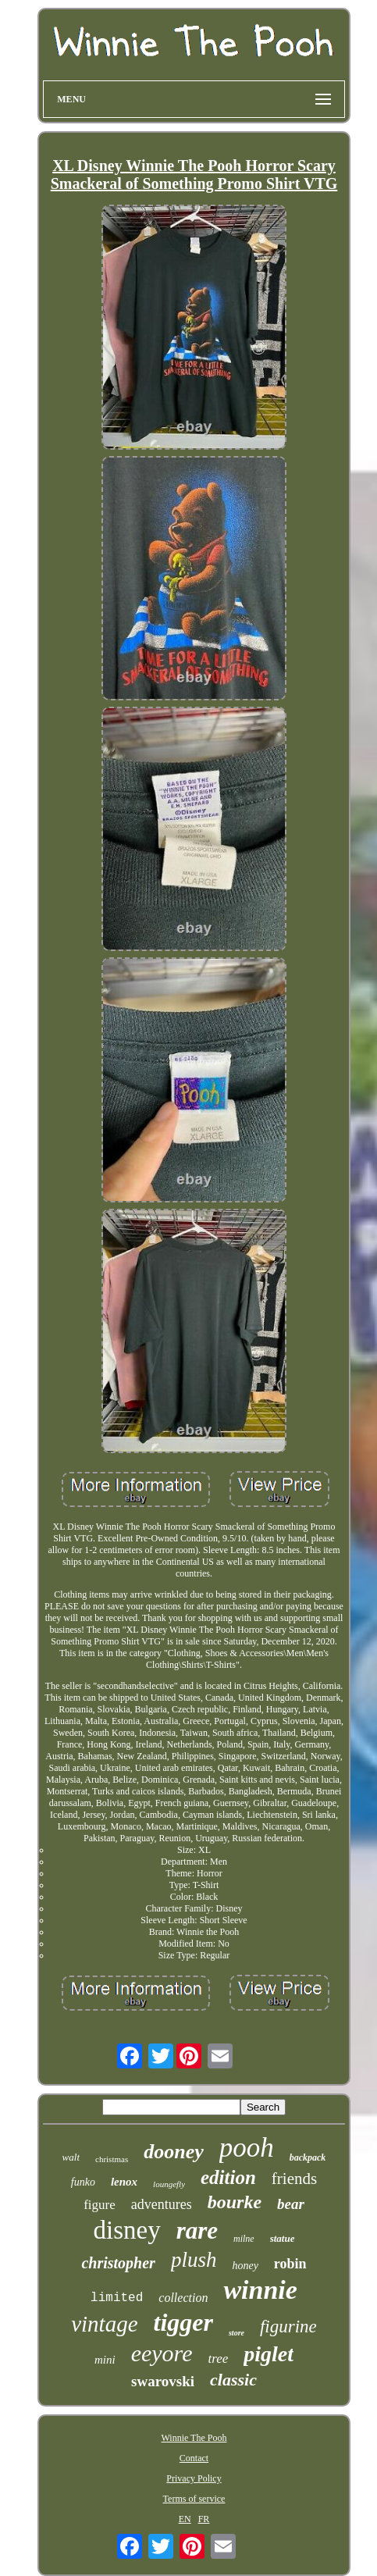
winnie (260, 2289)
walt (71, 2157)
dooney (174, 2151)
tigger (183, 2322)
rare (197, 2230)
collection (183, 2297)
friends (294, 2178)
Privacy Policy (193, 2478)
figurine (288, 2326)
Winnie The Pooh (194, 2437)
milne (243, 2238)
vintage (104, 2323)
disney (126, 2230)
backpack (308, 2157)
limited (117, 2298)
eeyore (162, 2353)
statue (282, 2238)
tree (218, 2358)
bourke (234, 2202)
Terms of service (194, 2498)
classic (233, 2379)
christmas (111, 2159)
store (236, 2332)
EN (185, 2519)
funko (83, 2182)
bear (290, 2204)
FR (204, 2519)
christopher (118, 2262)
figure (100, 2204)
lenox (124, 2181)
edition (228, 2177)
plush (194, 2259)
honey (245, 2265)
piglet (268, 2354)
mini (105, 2359)
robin (290, 2263)
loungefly (169, 2184)
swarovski (162, 2381)
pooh (246, 2147)
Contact (194, 2458)
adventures (161, 2204)
